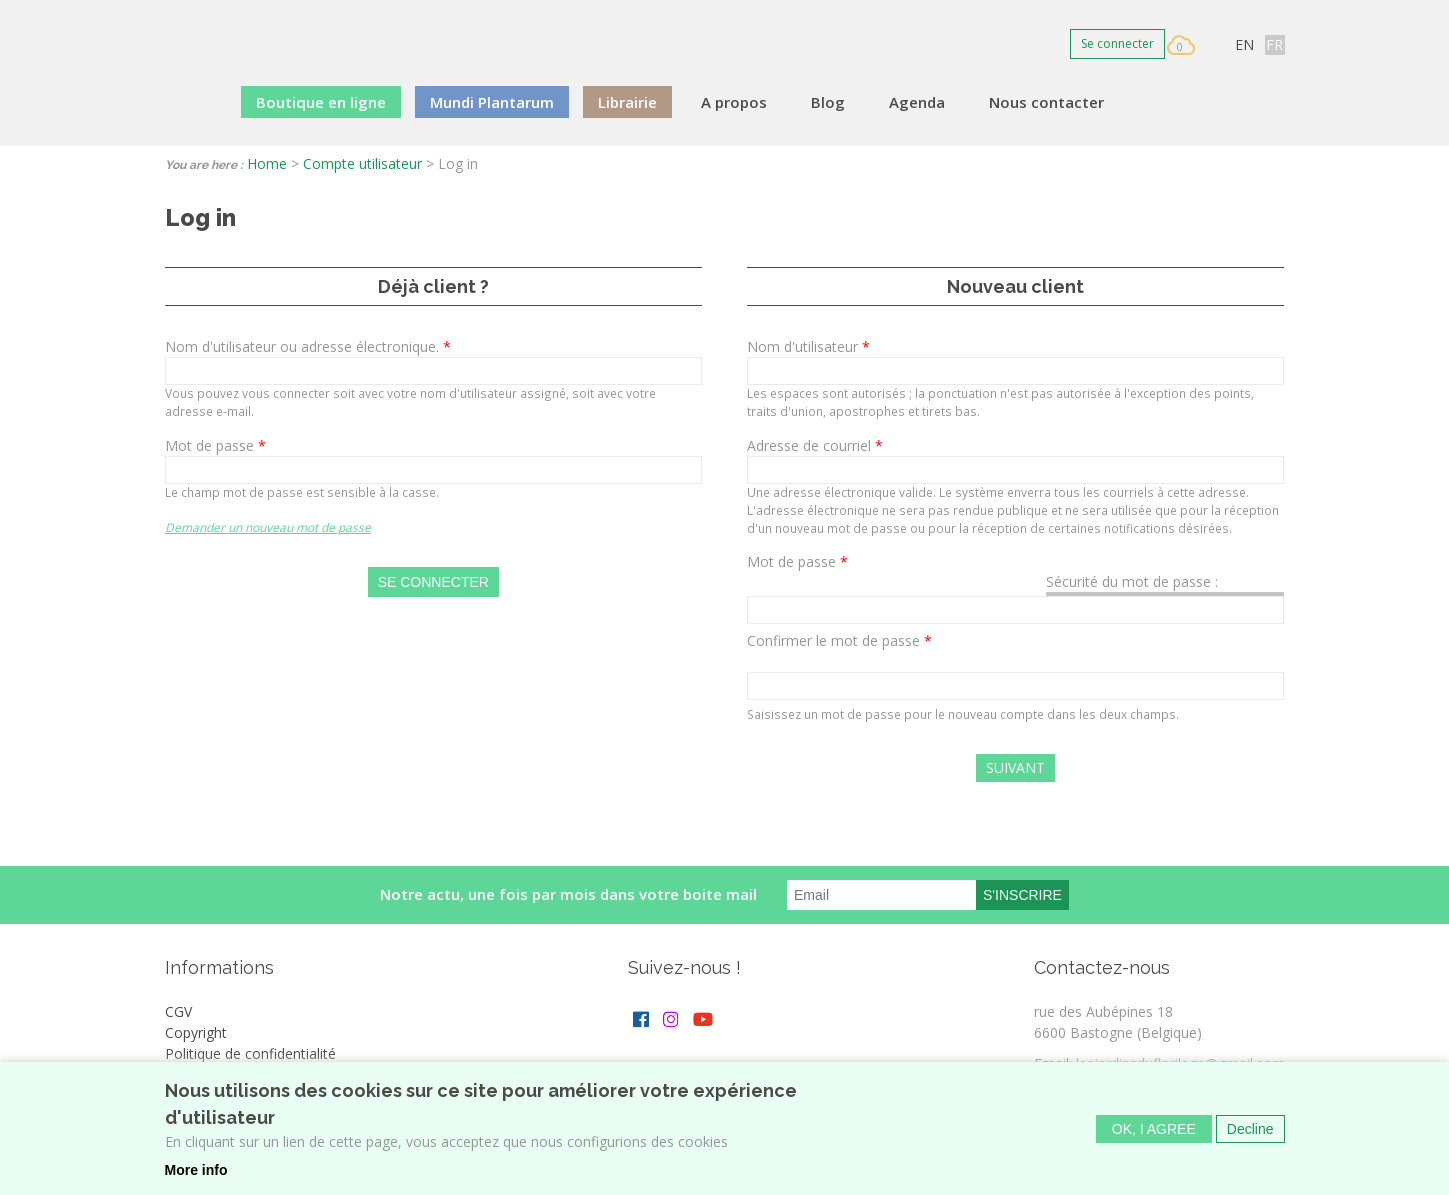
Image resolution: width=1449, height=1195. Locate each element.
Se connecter (1117, 43)
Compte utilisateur (362, 163)
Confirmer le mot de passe (839, 640)
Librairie (627, 102)
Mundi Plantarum (492, 102)
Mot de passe (215, 445)
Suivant (1015, 767)
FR (1274, 44)
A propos (734, 102)
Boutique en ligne (321, 102)
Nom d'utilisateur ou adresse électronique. (308, 346)
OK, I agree (1154, 1139)
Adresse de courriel (815, 445)
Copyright (196, 1032)
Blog (828, 102)
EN (1244, 44)
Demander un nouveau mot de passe (268, 527)
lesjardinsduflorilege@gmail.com (1180, 1063)
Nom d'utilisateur (808, 346)
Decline (1250, 1139)
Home (267, 163)
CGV (178, 1011)
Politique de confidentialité (250, 1053)
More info (196, 1180)
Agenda (917, 102)
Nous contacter (1046, 102)
